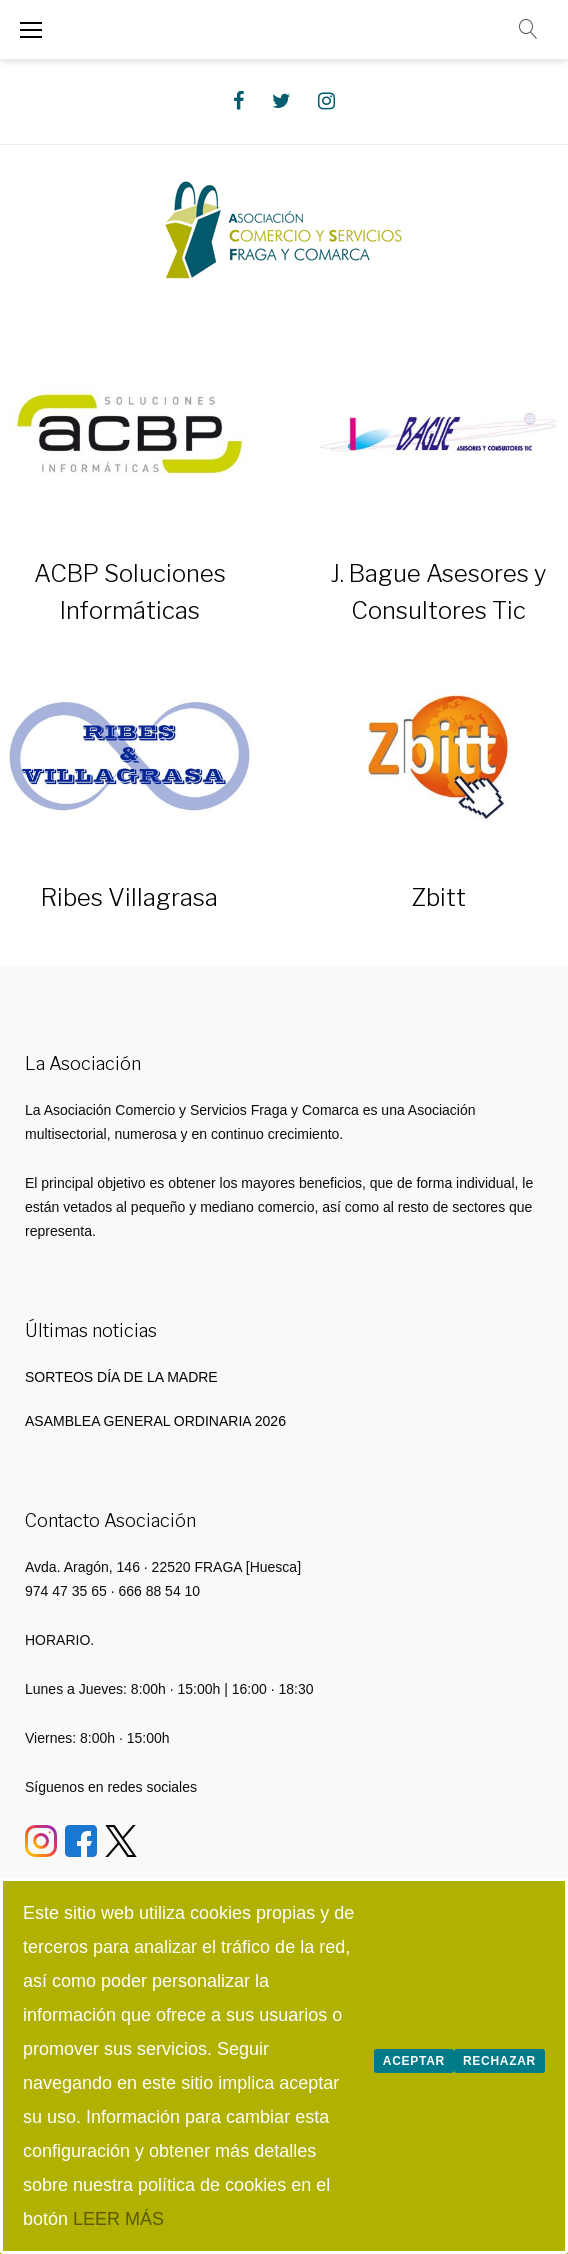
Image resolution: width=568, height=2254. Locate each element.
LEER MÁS (118, 2219)
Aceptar (414, 2061)
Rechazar (499, 2061)
